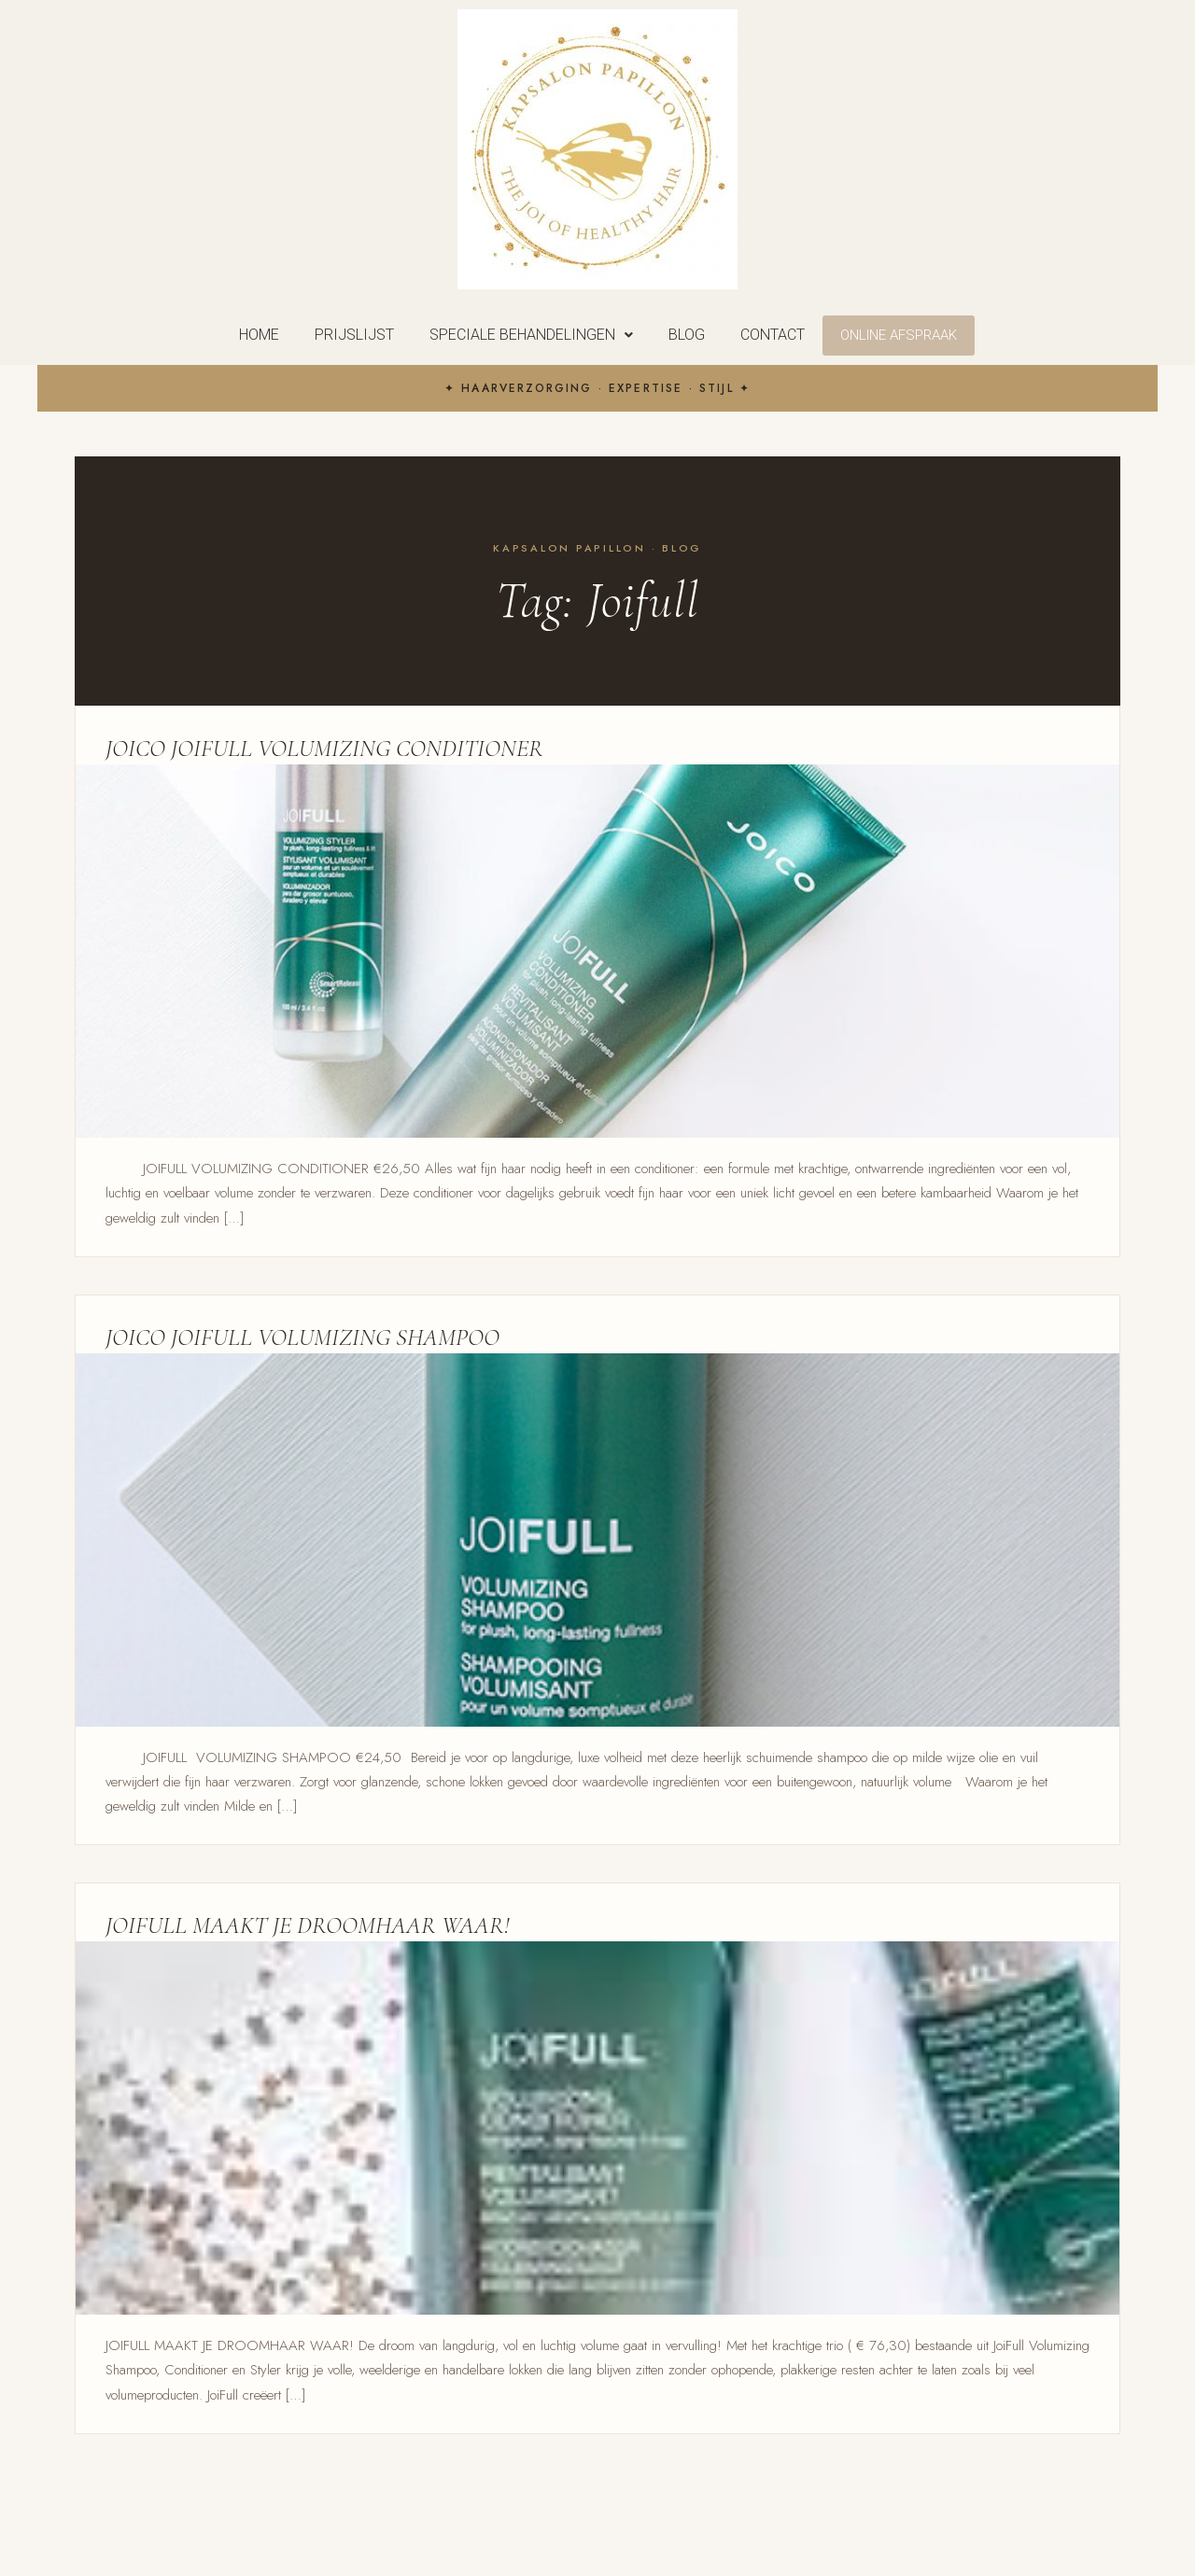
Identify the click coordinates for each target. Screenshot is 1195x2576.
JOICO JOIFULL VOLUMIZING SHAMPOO (302, 1337)
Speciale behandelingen (531, 334)
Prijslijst (354, 334)
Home (259, 334)
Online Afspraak (898, 335)
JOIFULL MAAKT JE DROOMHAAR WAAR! (307, 1925)
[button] (531, 335)
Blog (686, 334)
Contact (772, 334)
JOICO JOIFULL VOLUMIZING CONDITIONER (324, 748)
